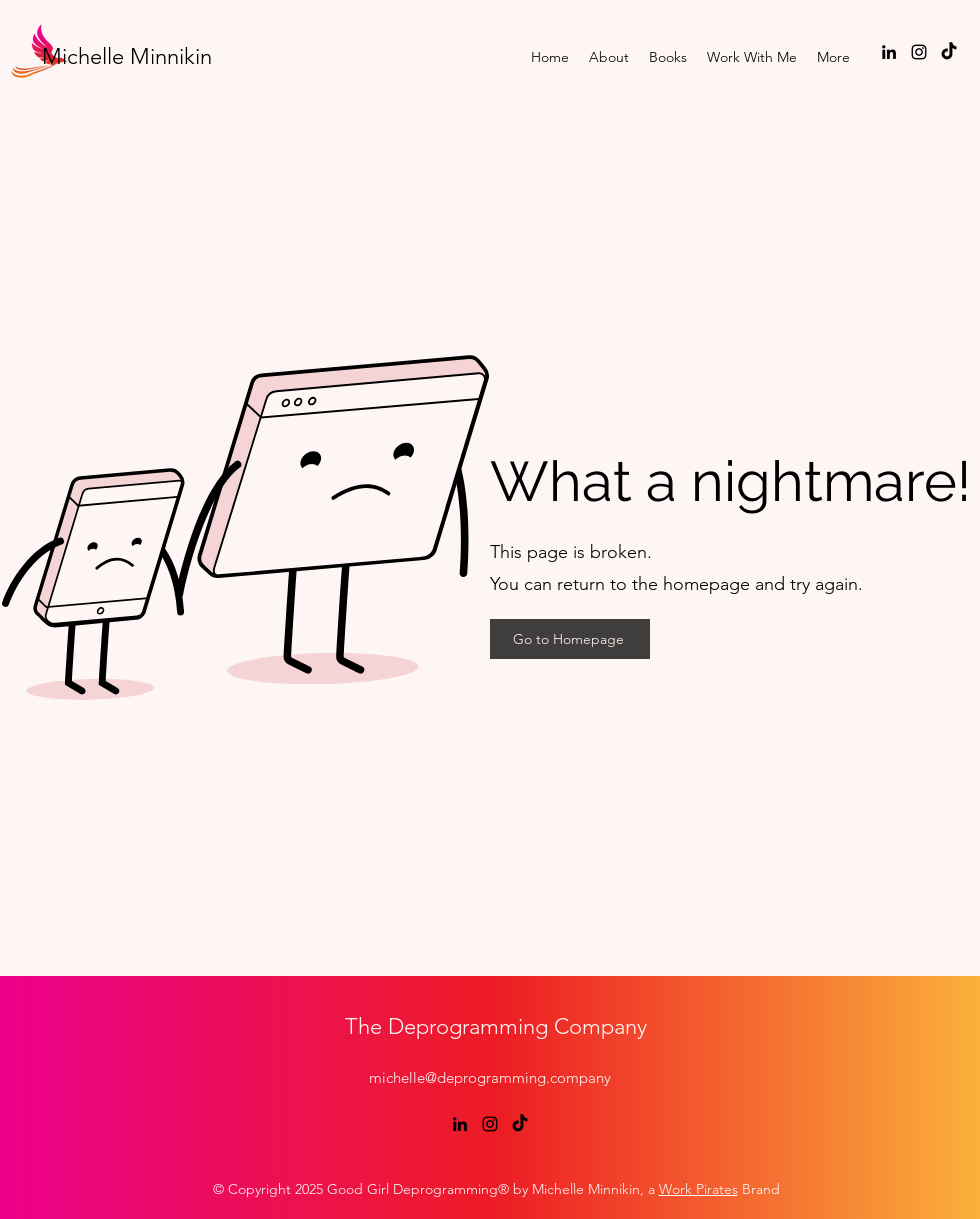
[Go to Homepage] (570, 639)
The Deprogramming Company (496, 1026)
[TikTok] (949, 52)
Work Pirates (698, 1189)
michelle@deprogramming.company (490, 1077)
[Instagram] (919, 52)
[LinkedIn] (889, 52)
